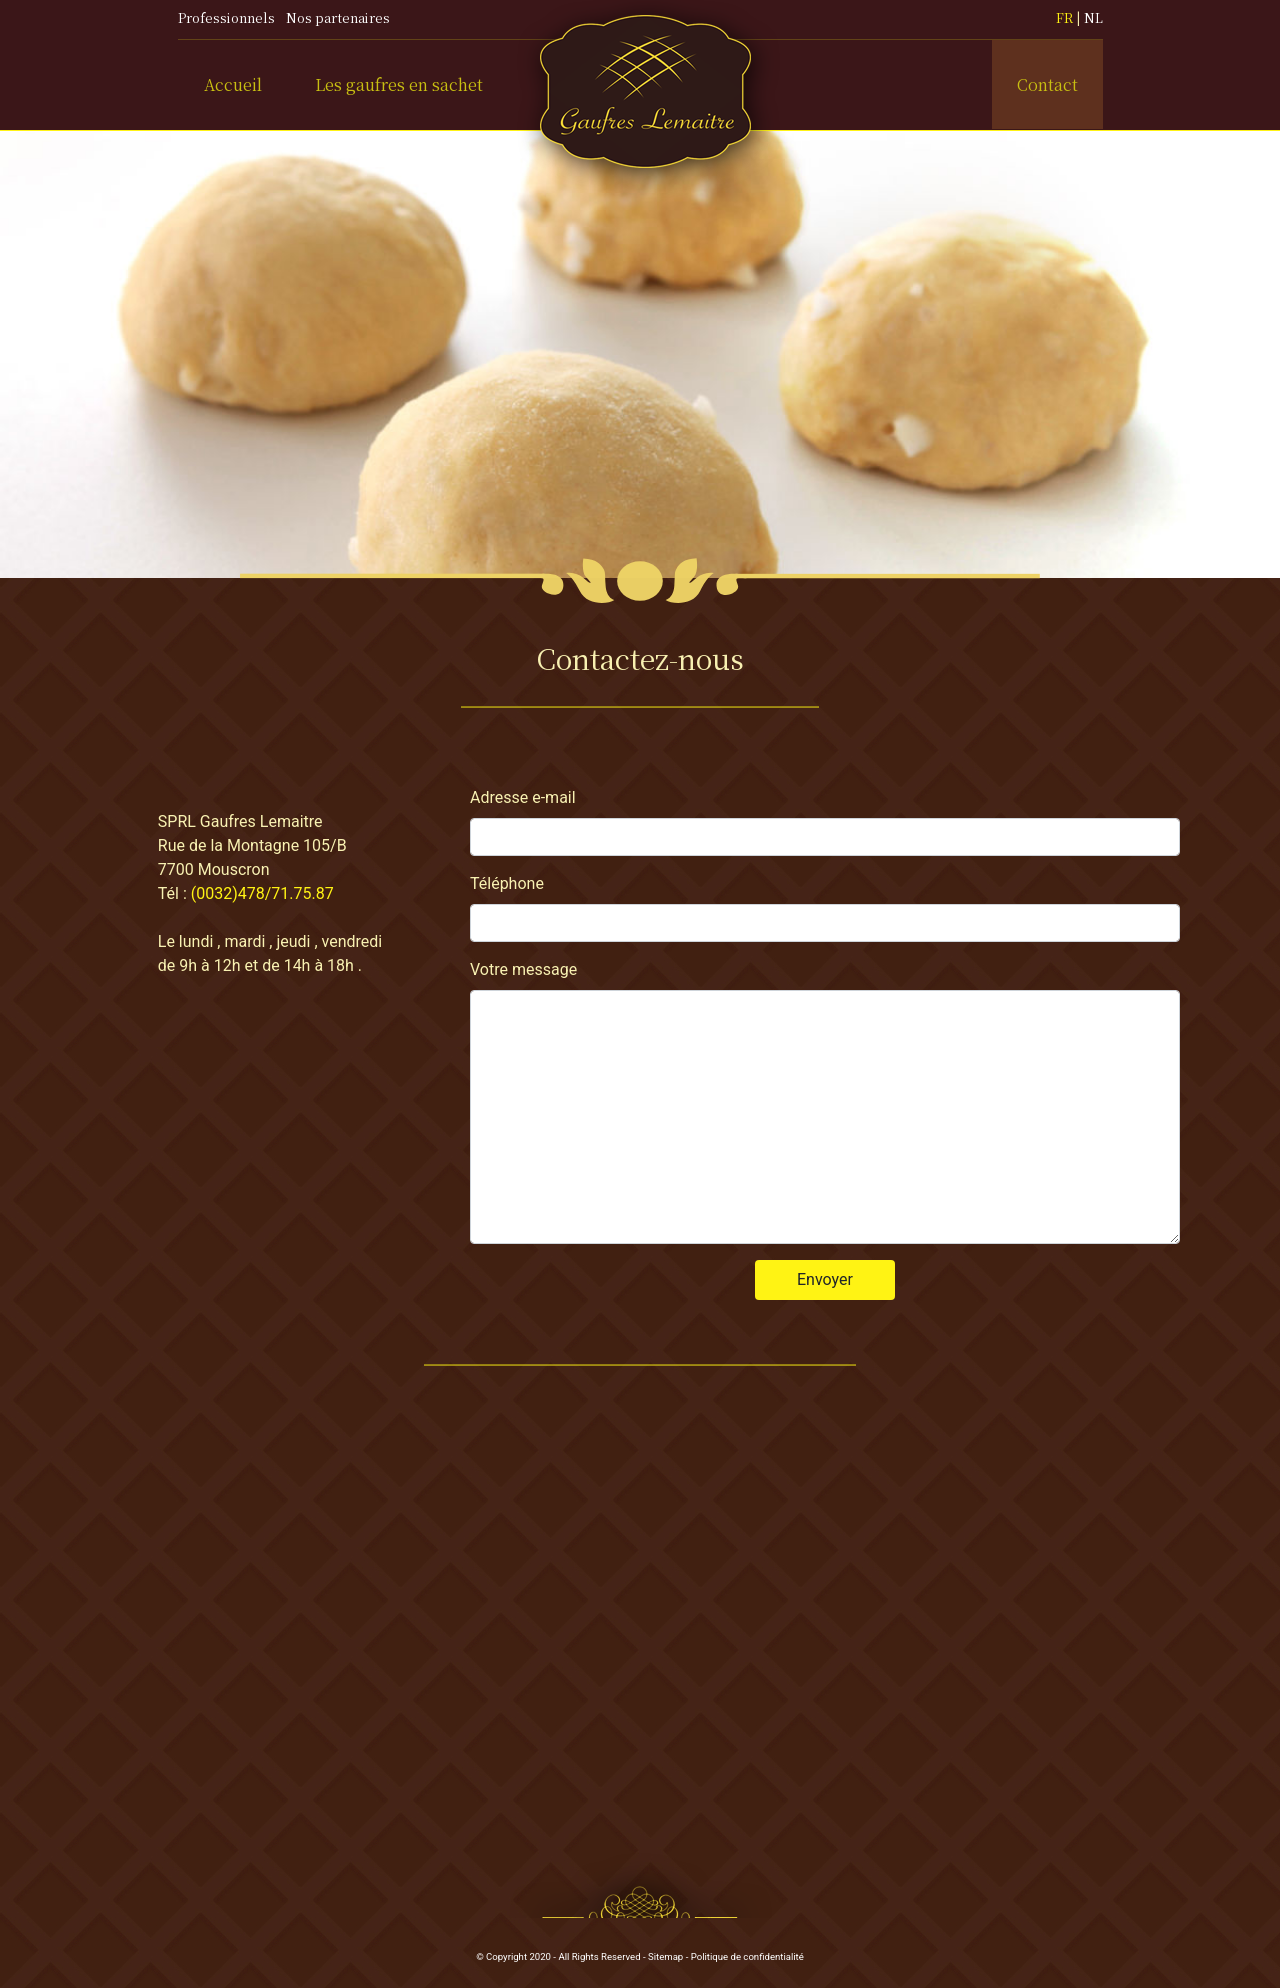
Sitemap (665, 1956)
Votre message (523, 969)
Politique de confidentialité (747, 1956)
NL (1093, 17)
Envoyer (825, 1279)
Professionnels (226, 17)
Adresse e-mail (523, 797)
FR (1064, 17)
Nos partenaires (338, 17)
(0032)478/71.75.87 (262, 893)
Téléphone (507, 883)
